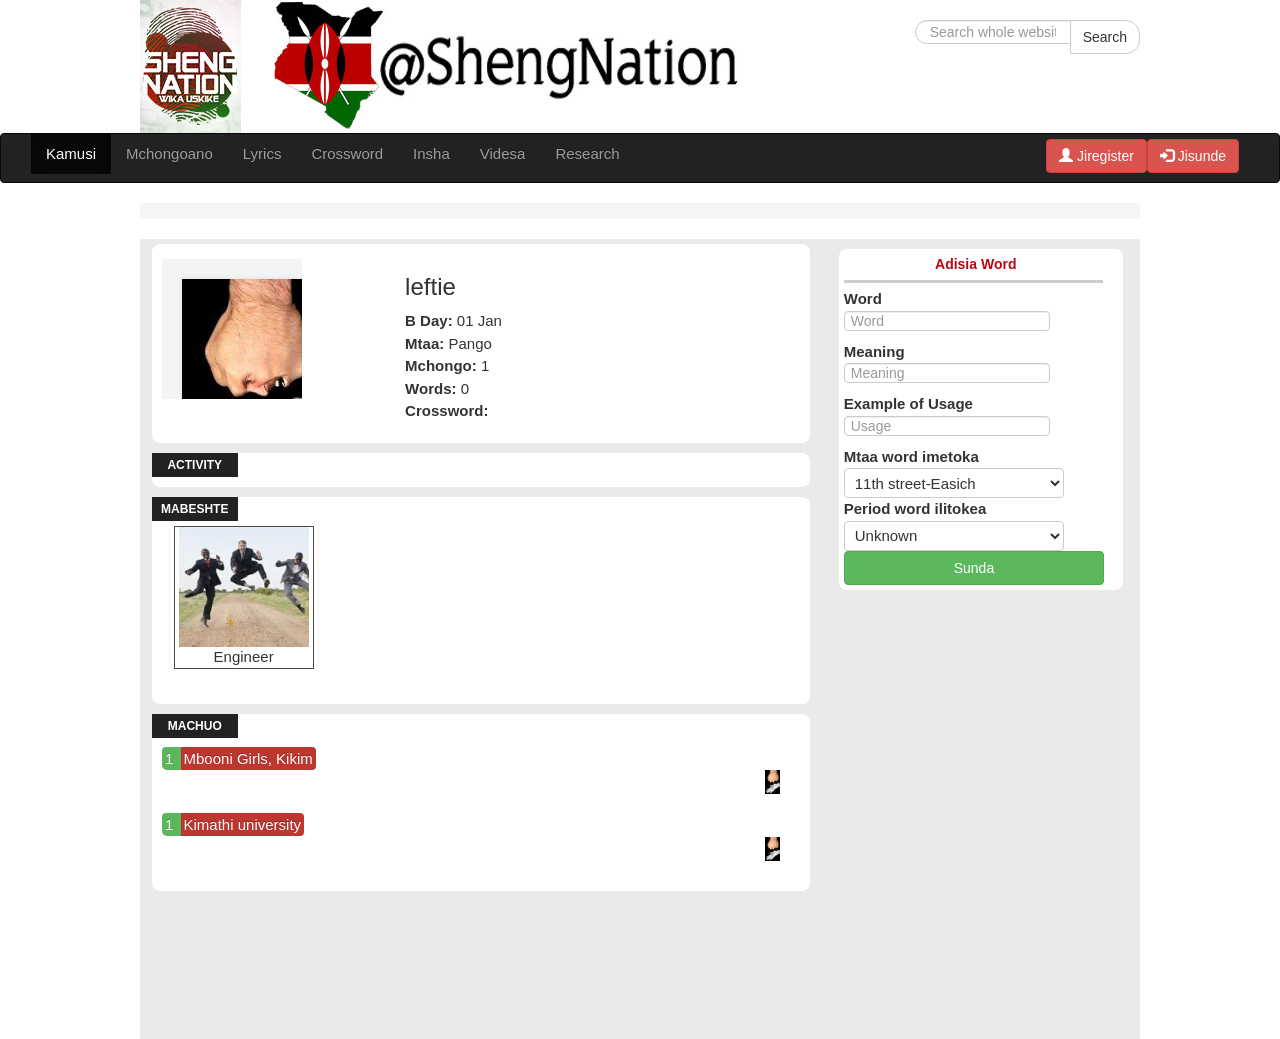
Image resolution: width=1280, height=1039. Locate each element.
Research (587, 153)
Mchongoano (169, 153)
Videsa (503, 153)
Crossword (347, 153)
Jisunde (1193, 156)
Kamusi (71, 153)
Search (1105, 37)
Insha (431, 153)
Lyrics (262, 153)
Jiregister (1096, 156)
